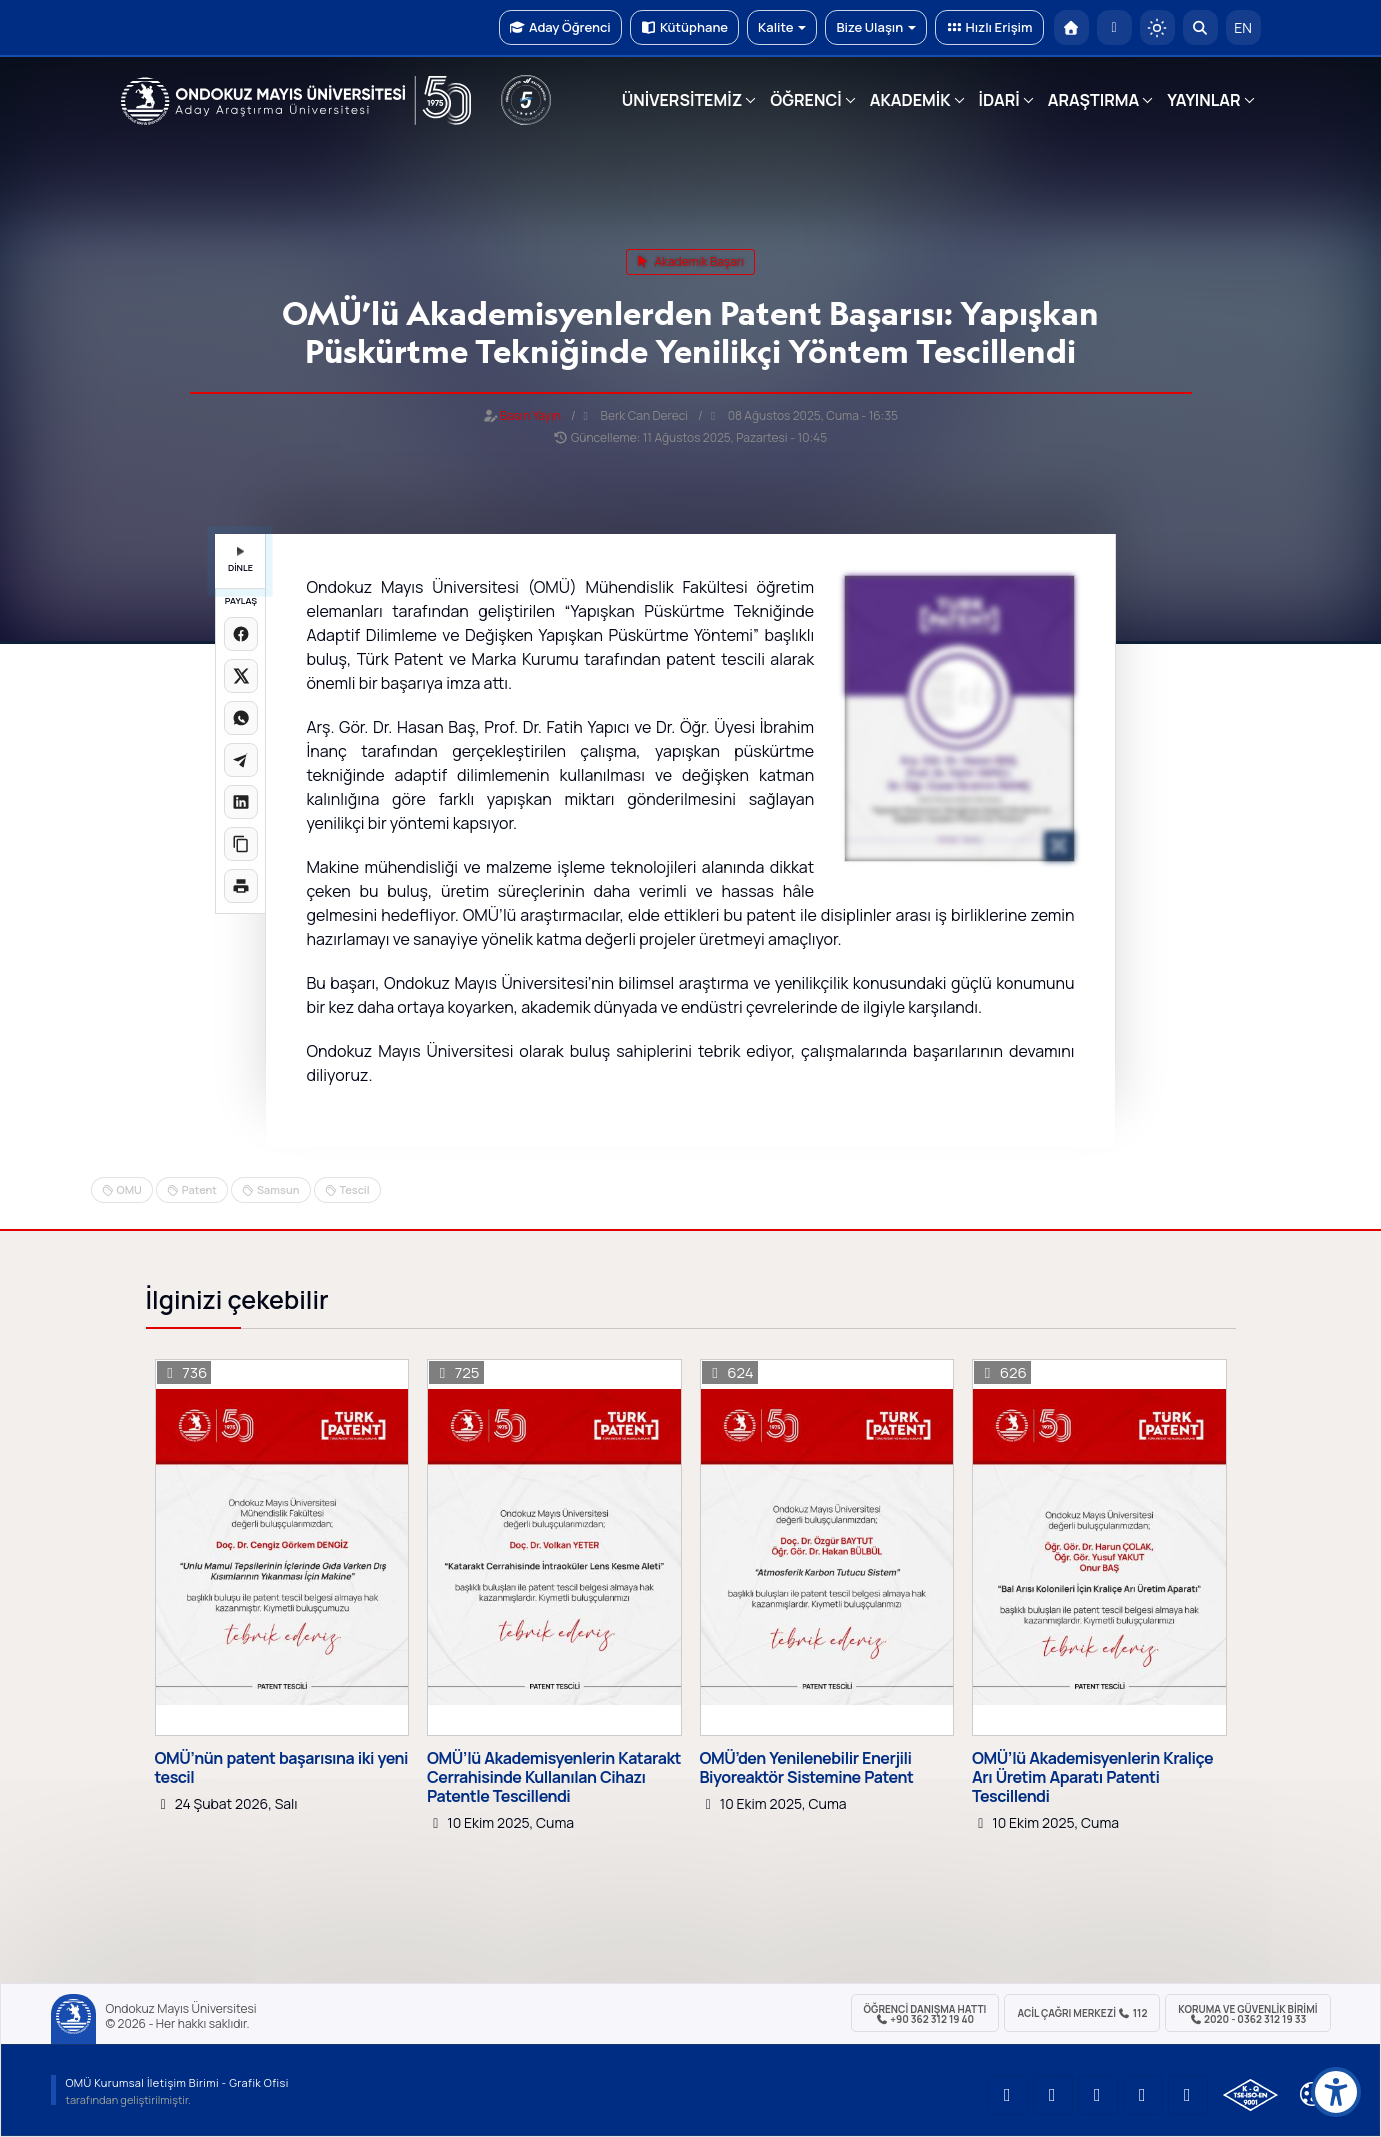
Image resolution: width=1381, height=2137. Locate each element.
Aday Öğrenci (560, 27)
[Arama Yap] (1200, 27)
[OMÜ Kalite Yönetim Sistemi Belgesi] (1250, 2095)
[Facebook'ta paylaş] (241, 634)
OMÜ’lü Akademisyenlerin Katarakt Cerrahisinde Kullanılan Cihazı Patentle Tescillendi (554, 1778)
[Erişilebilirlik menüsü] (1336, 2092)
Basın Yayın (530, 415)
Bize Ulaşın (876, 27)
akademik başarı (690, 261)
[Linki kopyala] (241, 844)
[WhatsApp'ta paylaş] (241, 718)
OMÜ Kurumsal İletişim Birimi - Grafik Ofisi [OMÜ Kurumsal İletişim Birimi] (177, 2082)
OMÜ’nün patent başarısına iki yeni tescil (282, 1768)
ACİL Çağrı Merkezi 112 (1082, 2013)
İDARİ (999, 100)
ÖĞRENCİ (805, 100)
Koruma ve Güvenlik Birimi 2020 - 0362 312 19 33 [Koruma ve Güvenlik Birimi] (1247, 2014)
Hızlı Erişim (989, 27)
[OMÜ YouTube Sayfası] (1008, 2095)
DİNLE (240, 560)
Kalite (782, 27)
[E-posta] (1114, 27)
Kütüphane (684, 27)
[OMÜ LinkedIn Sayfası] (1053, 2095)
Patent (199, 1189)
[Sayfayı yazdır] (241, 886)
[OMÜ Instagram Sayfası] (1098, 2095)
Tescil (355, 1189)
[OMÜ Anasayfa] (1071, 27)
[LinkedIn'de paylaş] (241, 802)
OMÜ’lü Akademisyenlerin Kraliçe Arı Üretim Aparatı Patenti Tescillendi (1092, 1778)
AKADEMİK (910, 100)
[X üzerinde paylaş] (241, 676)
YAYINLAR (1203, 100)
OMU (129, 1189)
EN (1243, 27)
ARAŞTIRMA (1093, 100)
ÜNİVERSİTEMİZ (682, 100)
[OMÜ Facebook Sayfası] (1188, 2095)
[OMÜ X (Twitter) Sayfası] (1143, 2095)
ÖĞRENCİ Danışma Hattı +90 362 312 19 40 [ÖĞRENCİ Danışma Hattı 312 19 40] (925, 2014)
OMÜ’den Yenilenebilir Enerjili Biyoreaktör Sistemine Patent (807, 1768)
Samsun (278, 1189)
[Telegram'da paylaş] (241, 760)
